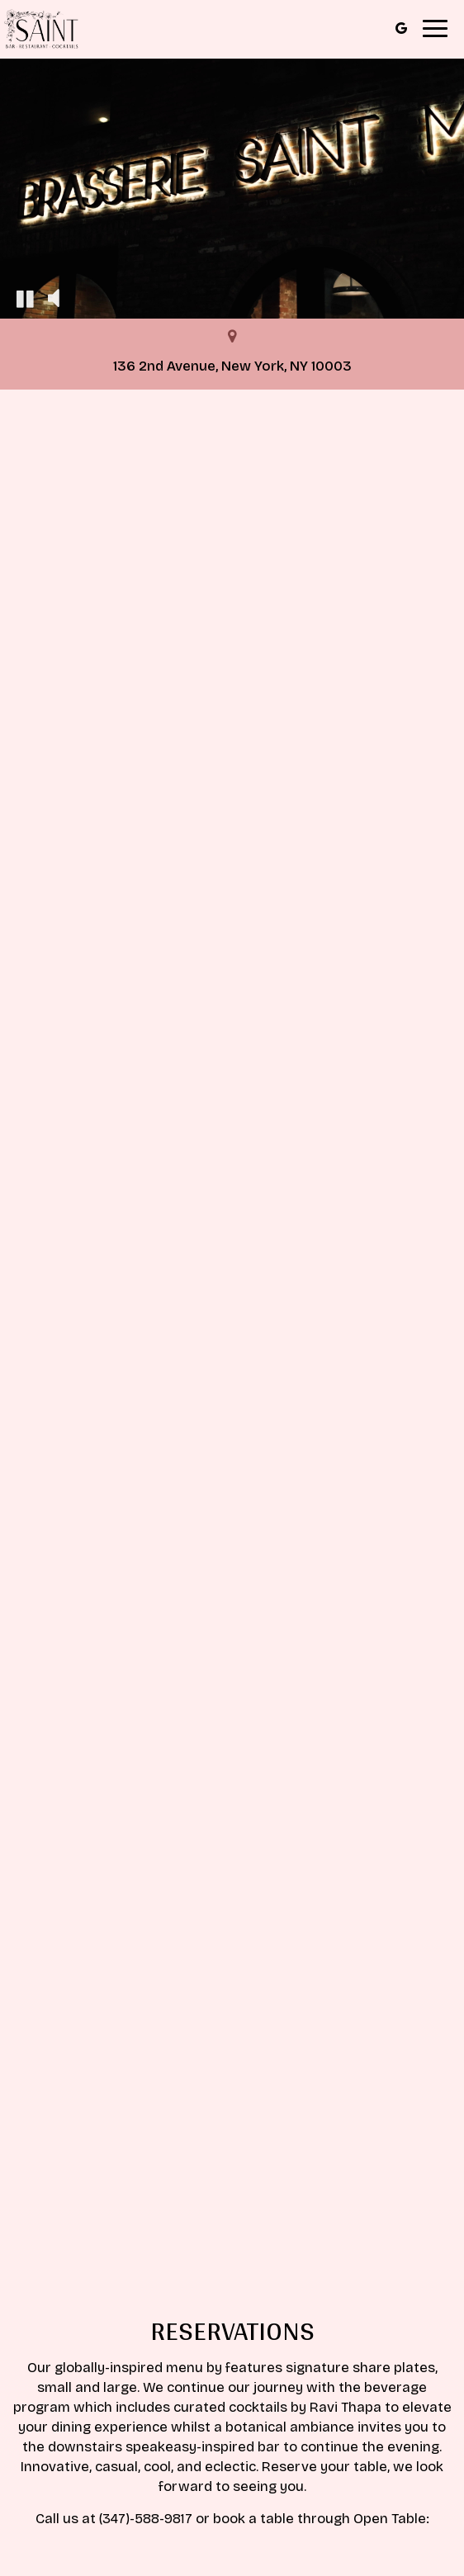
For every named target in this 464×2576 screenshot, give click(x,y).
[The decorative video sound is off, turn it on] (53, 298)
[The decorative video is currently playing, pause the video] (24, 298)
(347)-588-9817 (145, 2518)
